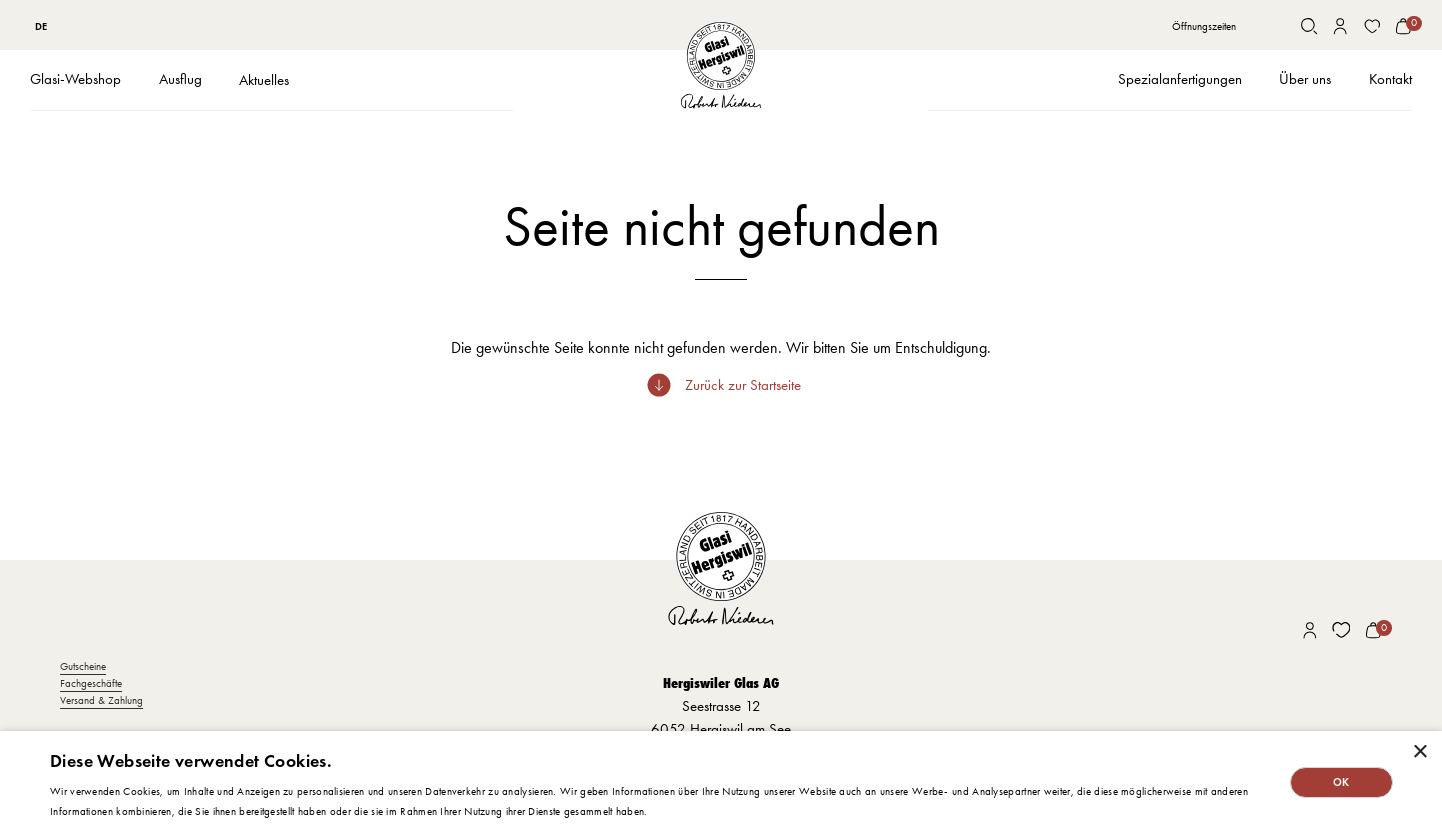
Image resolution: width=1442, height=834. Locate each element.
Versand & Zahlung (101, 700)
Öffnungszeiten (1204, 26)
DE (41, 26)
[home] (721, 66)
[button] (75, 80)
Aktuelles (264, 80)
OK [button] (1341, 782)
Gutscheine (83, 666)
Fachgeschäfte (91, 683)
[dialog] (721, 782)
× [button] (1419, 752)
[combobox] (41, 26)
